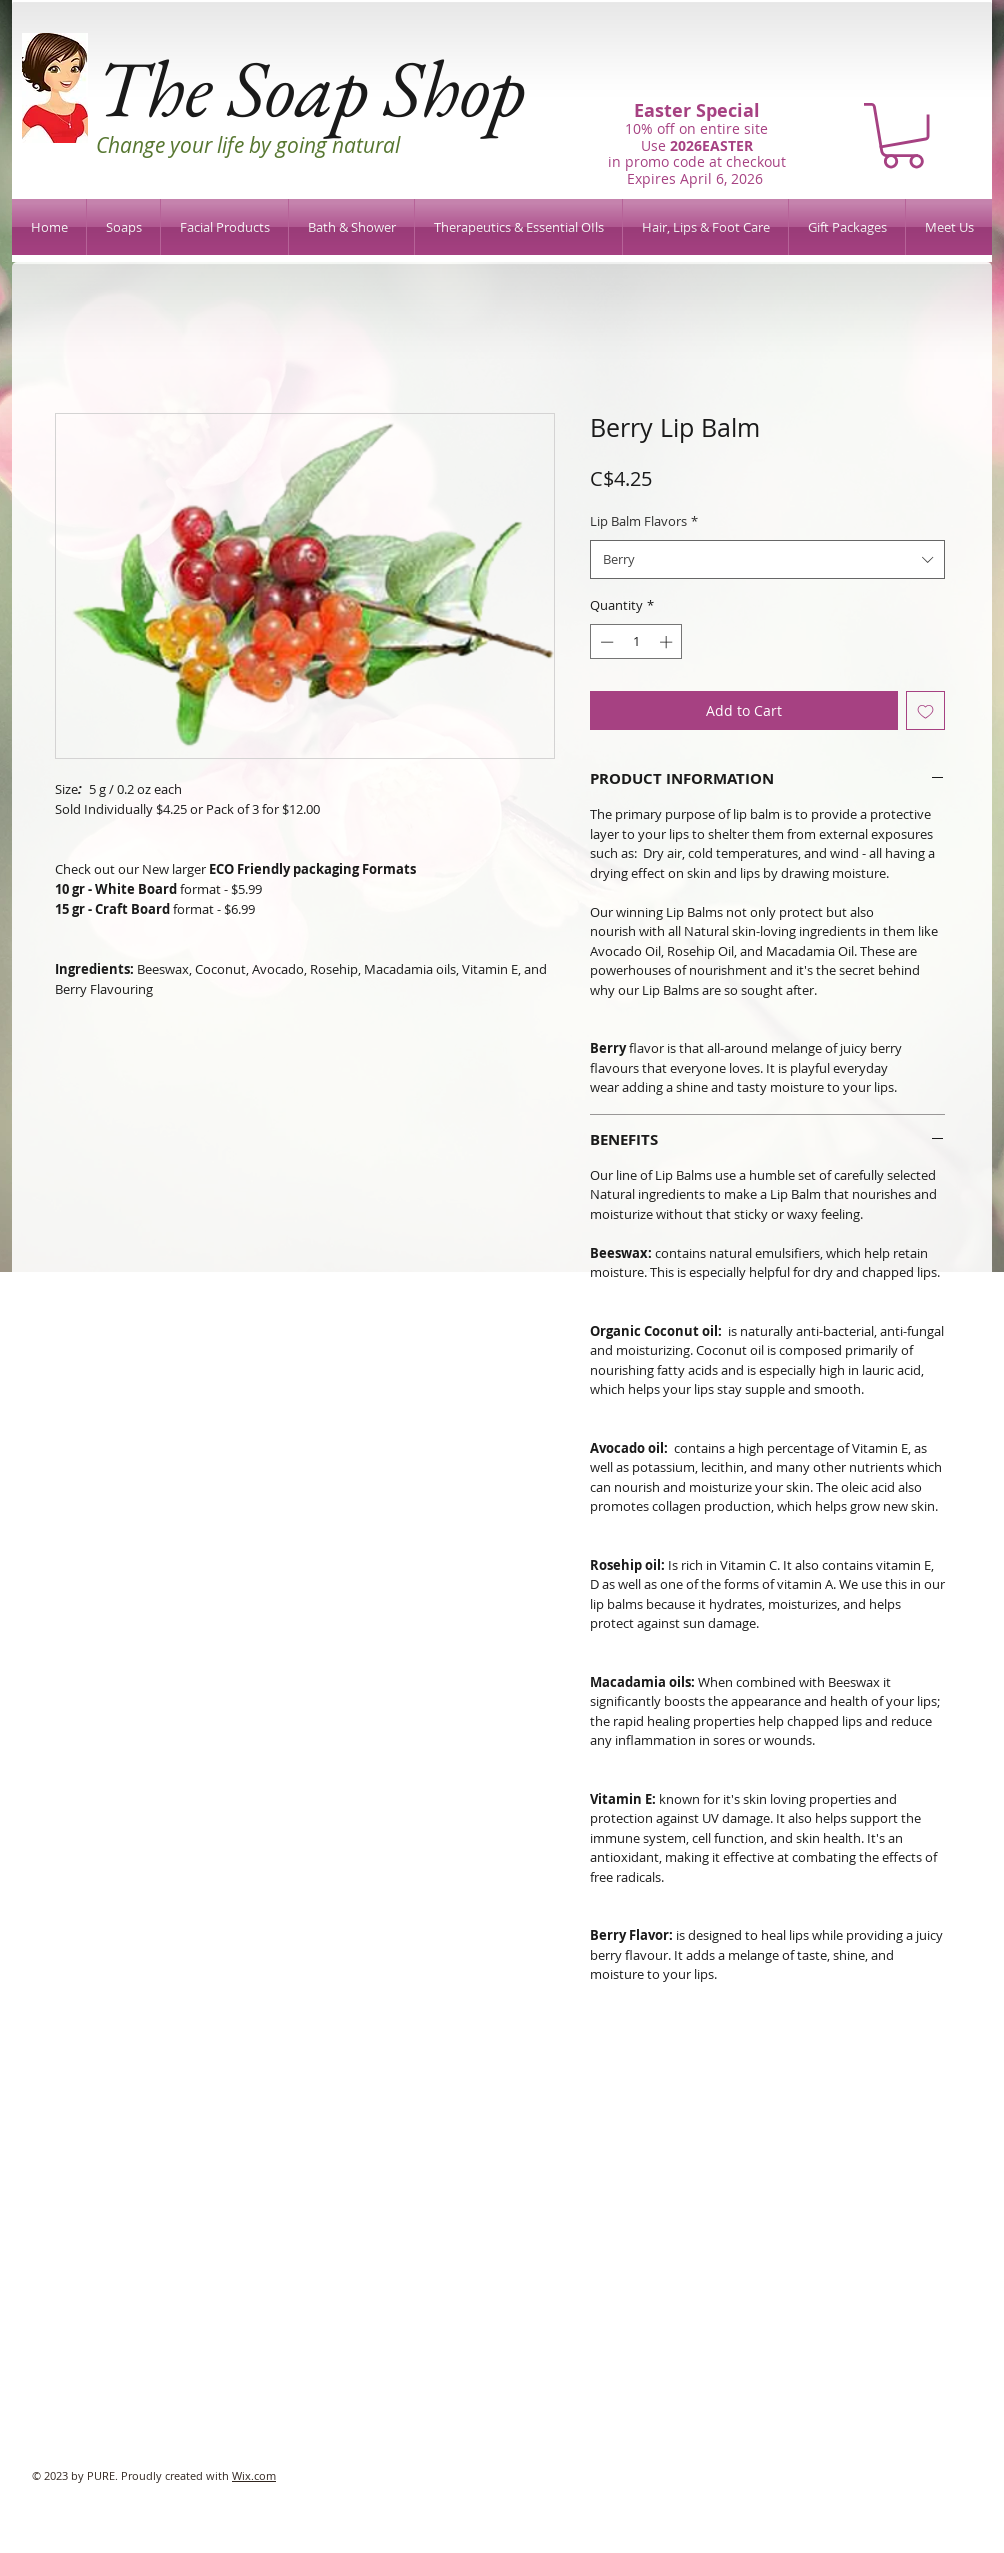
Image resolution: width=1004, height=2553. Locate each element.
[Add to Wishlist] (925, 710)
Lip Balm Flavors (644, 521)
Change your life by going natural (248, 145)
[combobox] (767, 559)
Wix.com (254, 2475)
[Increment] (668, 642)
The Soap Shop (310, 87)
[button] (903, 135)
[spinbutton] (636, 642)
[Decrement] (605, 642)
